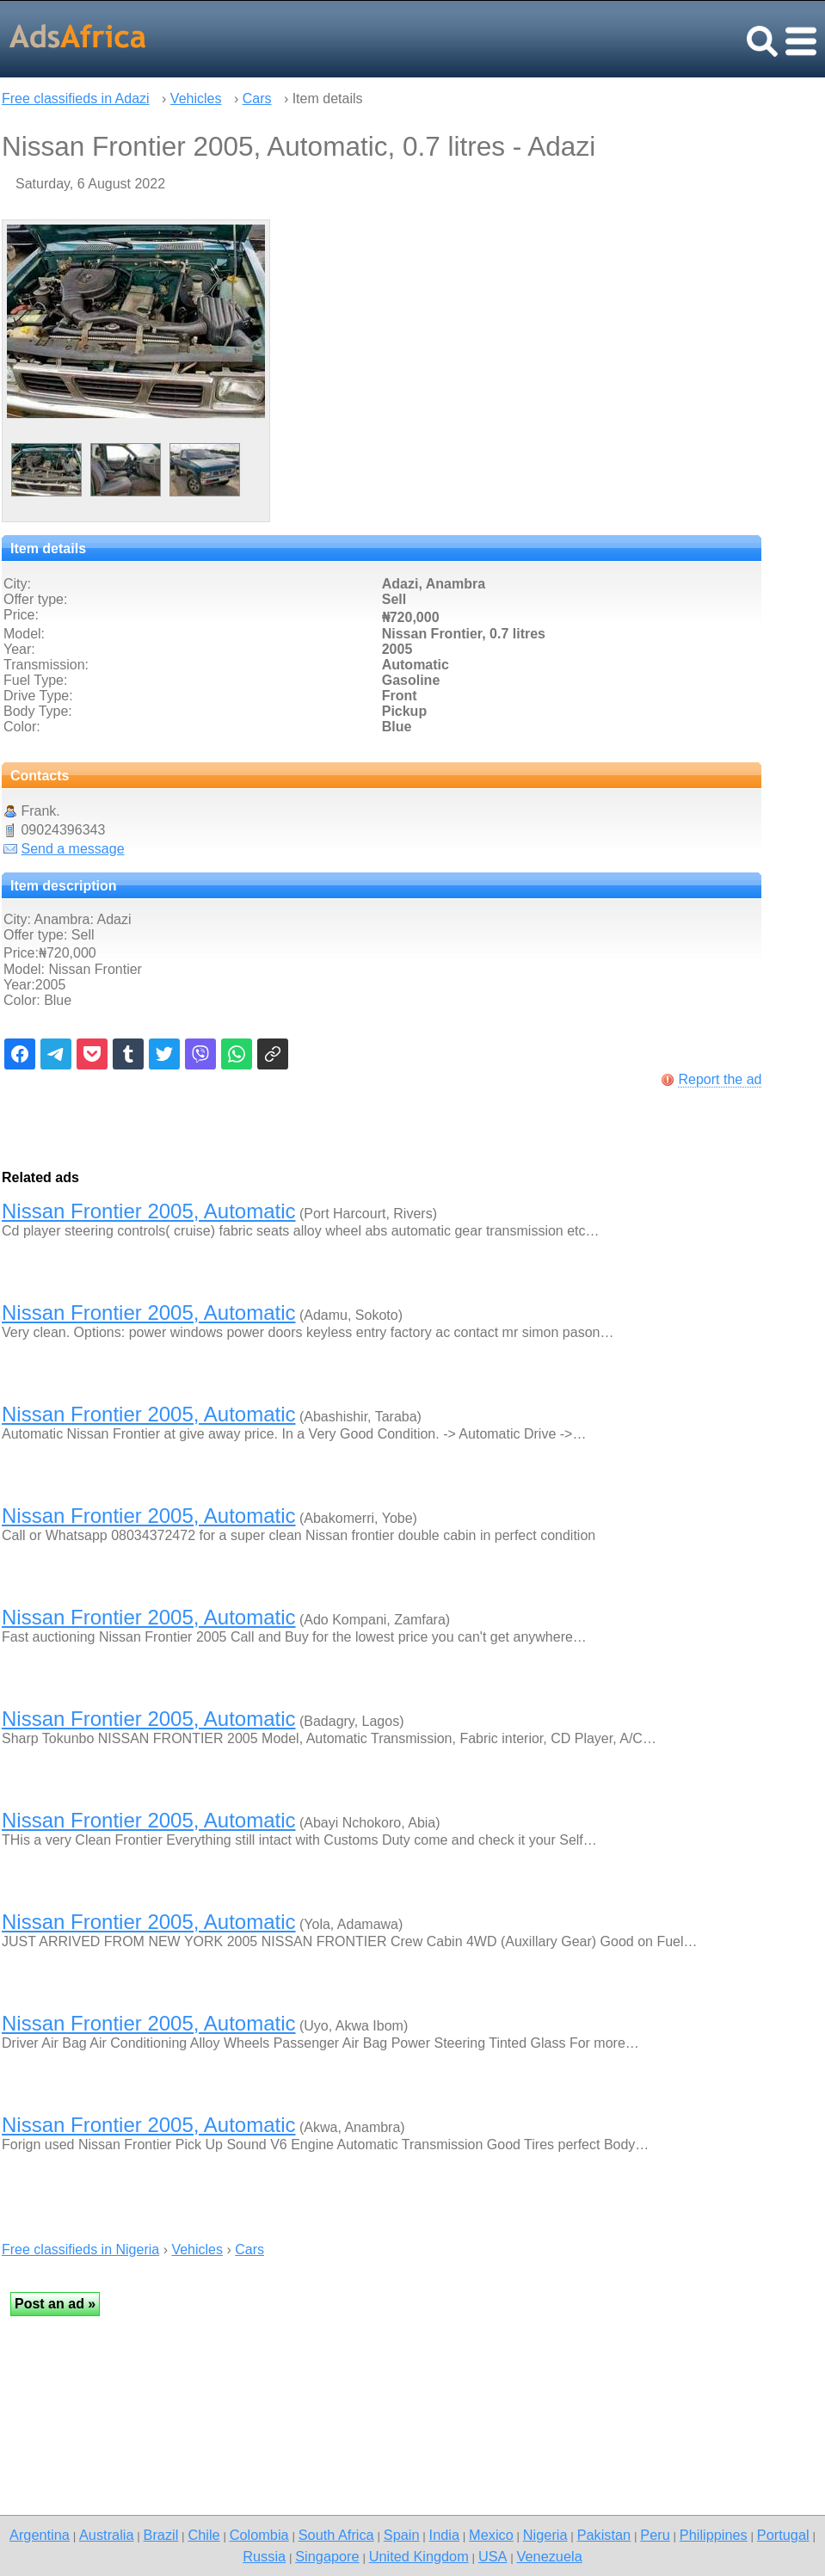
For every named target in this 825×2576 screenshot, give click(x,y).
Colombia (259, 2534)
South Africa (336, 2534)
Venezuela (549, 2556)
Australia (106, 2534)
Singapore (327, 2556)
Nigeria (545, 2534)
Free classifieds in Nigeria (80, 2249)
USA (493, 2556)
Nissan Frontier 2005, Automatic (149, 1211)
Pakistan (604, 2534)
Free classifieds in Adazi (76, 98)
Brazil (161, 2534)
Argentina (39, 2534)
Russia (264, 2556)
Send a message (72, 848)
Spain (402, 2534)
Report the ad (719, 1079)
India (444, 2534)
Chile (203, 2534)
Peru (654, 2534)
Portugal (783, 2534)
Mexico (491, 2534)
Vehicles (196, 98)
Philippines (714, 2534)
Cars (257, 98)
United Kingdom (419, 2556)
